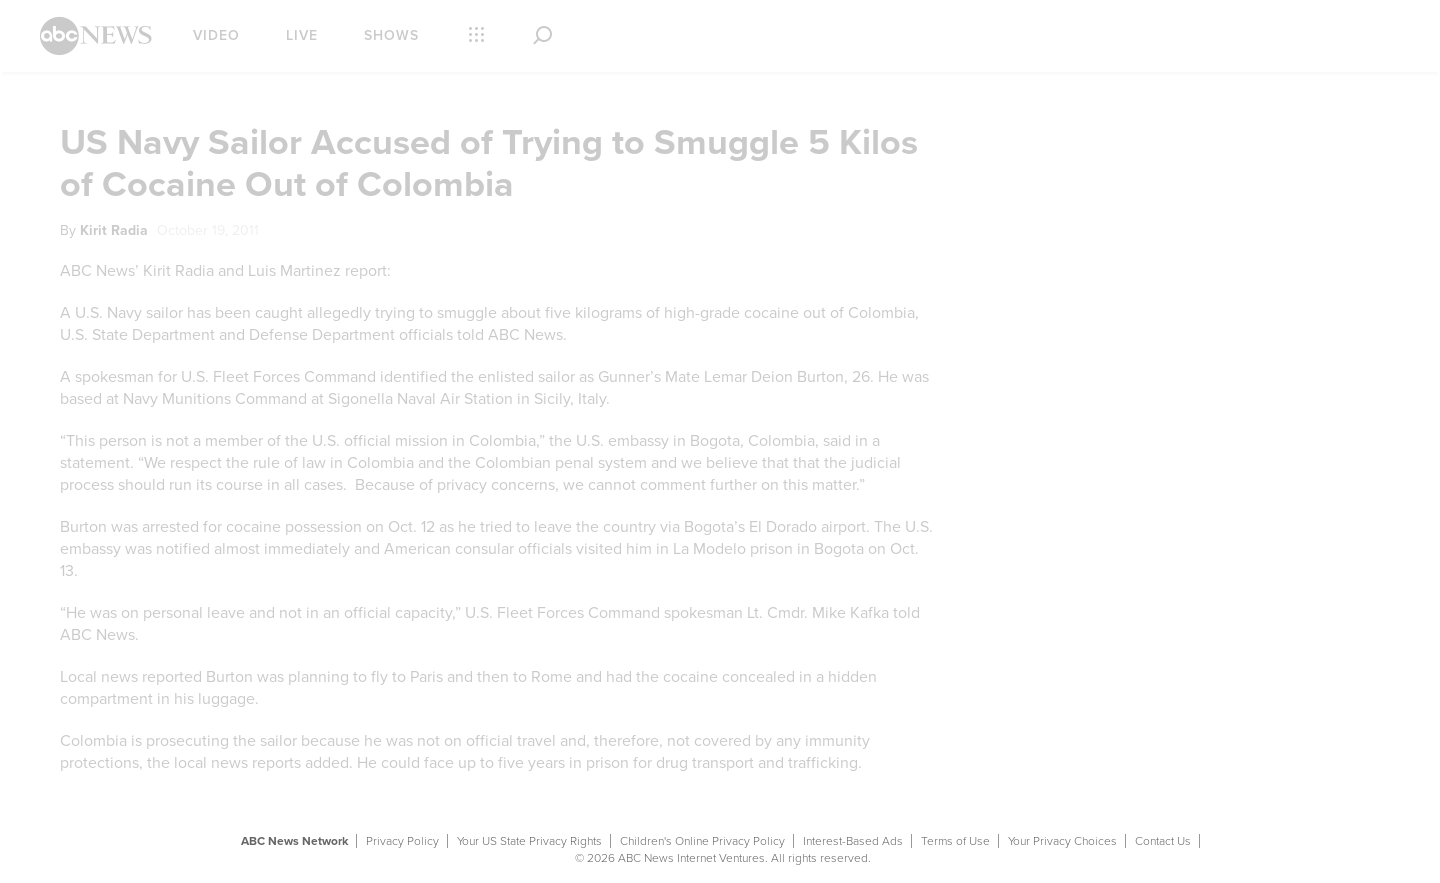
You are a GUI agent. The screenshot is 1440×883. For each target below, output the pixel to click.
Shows (391, 35)
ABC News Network (294, 841)
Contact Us (1163, 841)
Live (302, 35)
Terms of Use (955, 841)
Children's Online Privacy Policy (702, 841)
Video (216, 35)
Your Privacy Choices (1062, 841)
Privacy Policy (402, 841)
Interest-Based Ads (853, 841)
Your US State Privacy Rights (529, 841)
